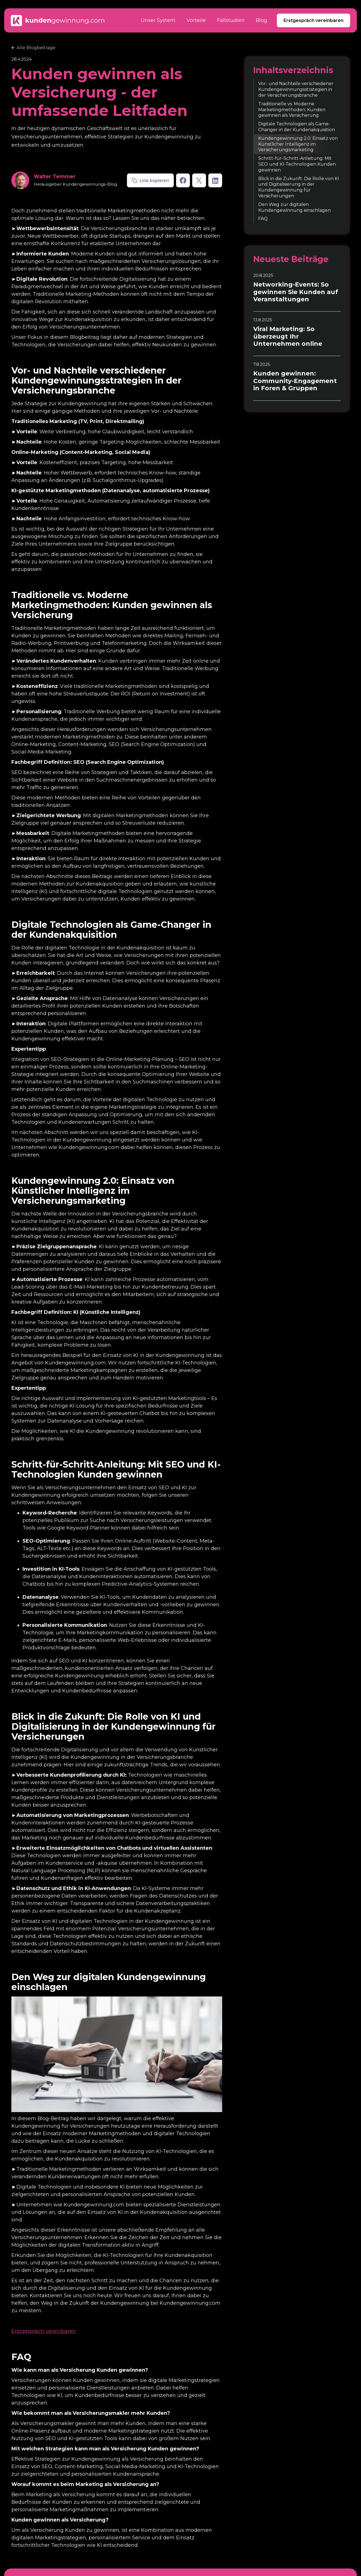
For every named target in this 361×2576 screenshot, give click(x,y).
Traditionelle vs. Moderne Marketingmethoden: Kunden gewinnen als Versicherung (291, 109)
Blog (261, 20)
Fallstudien (231, 20)
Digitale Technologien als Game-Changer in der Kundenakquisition (296, 126)
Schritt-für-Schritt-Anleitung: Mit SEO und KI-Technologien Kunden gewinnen (297, 164)
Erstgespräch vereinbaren (314, 20)
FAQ (263, 218)
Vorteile (196, 20)
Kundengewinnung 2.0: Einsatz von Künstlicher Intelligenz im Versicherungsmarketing (298, 144)
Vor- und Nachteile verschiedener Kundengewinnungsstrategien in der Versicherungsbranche (296, 89)
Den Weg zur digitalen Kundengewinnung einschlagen (294, 207)
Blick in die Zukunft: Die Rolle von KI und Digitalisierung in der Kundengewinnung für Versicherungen (298, 187)
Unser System (158, 20)
